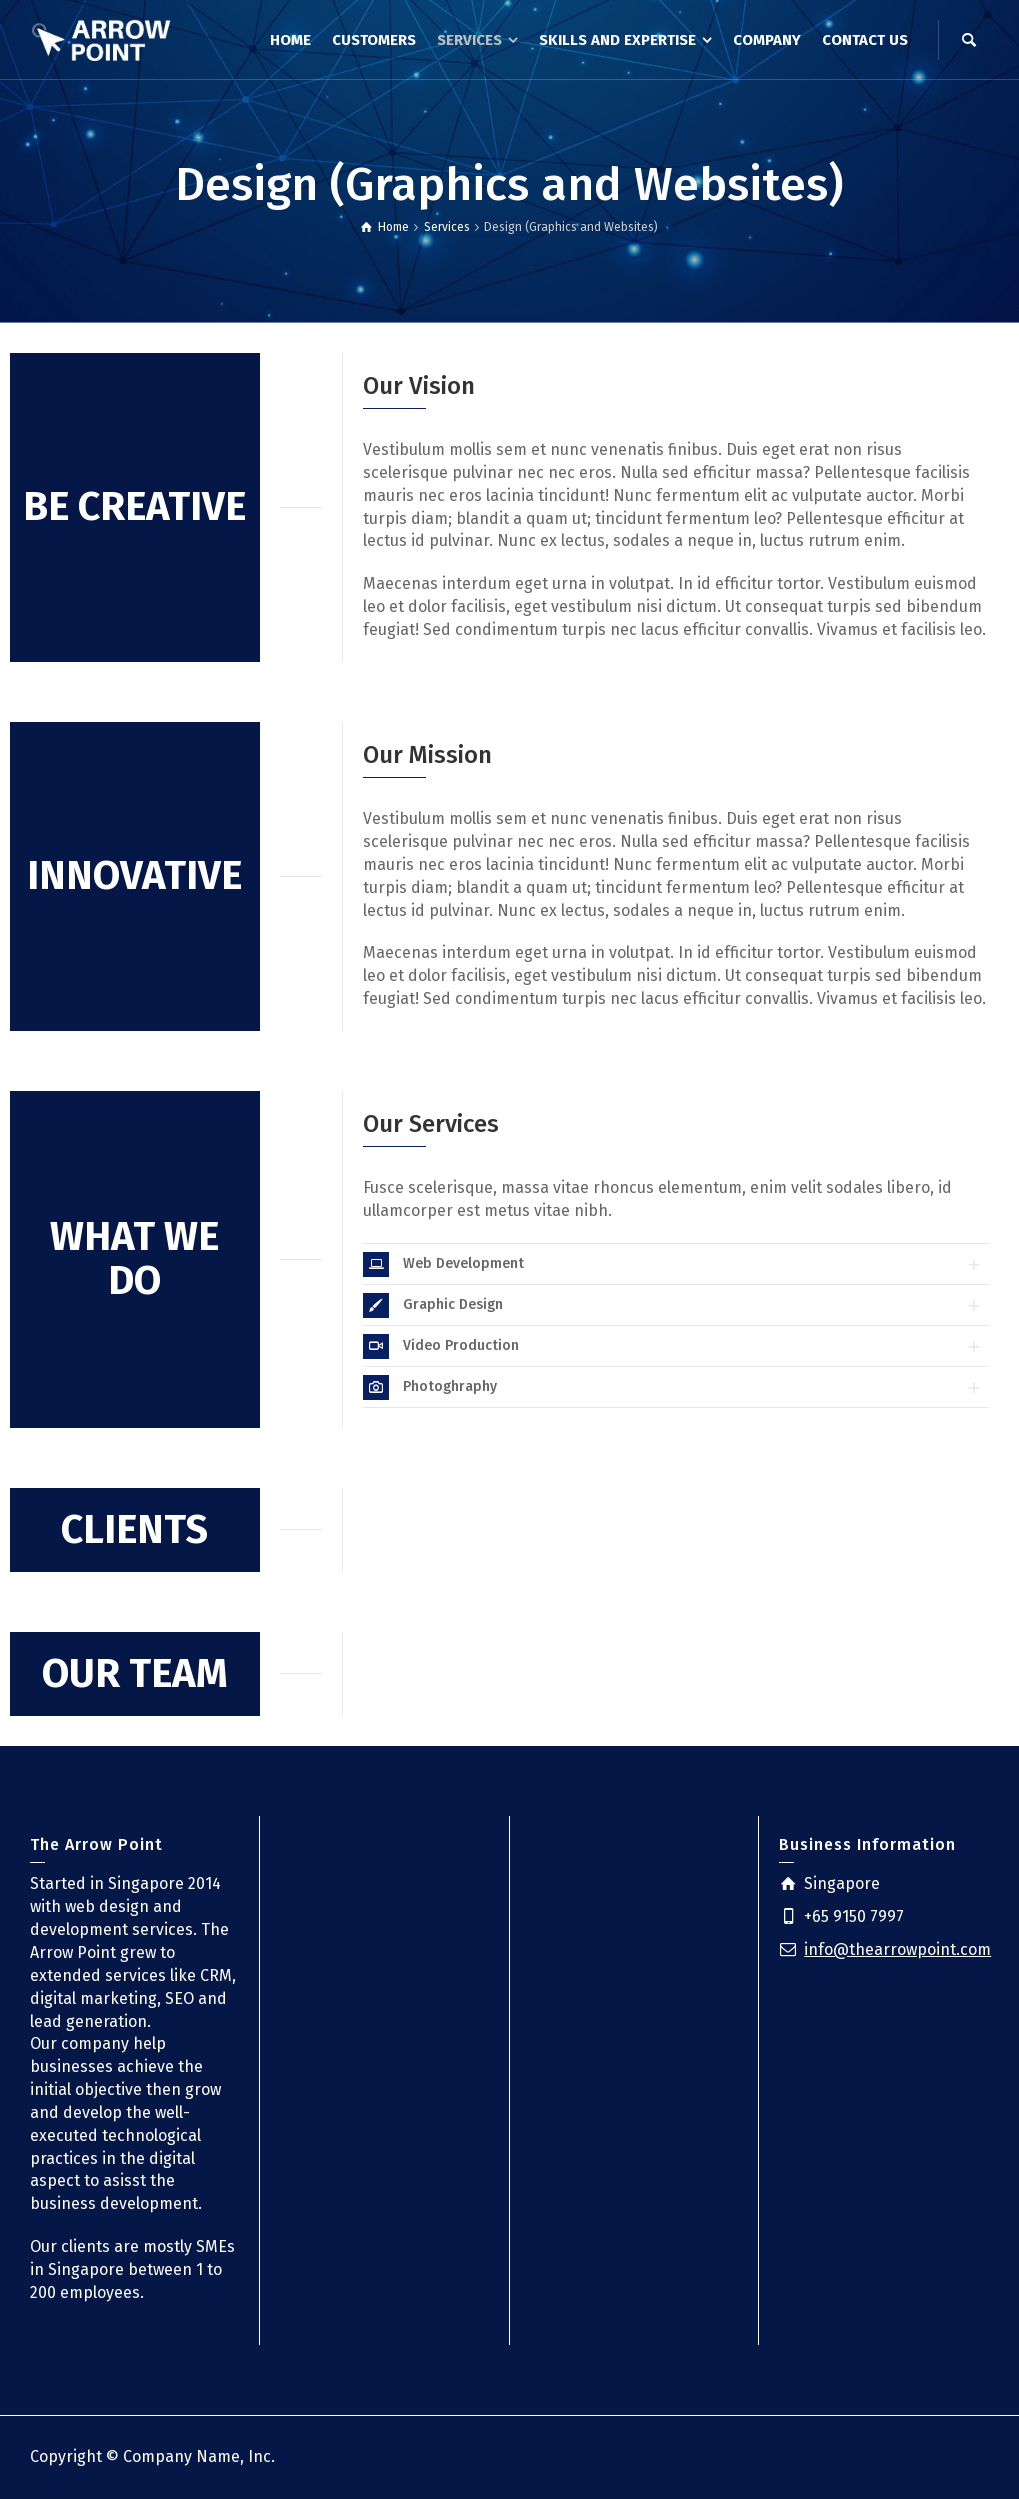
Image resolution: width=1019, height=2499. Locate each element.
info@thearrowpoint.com (897, 1949)
